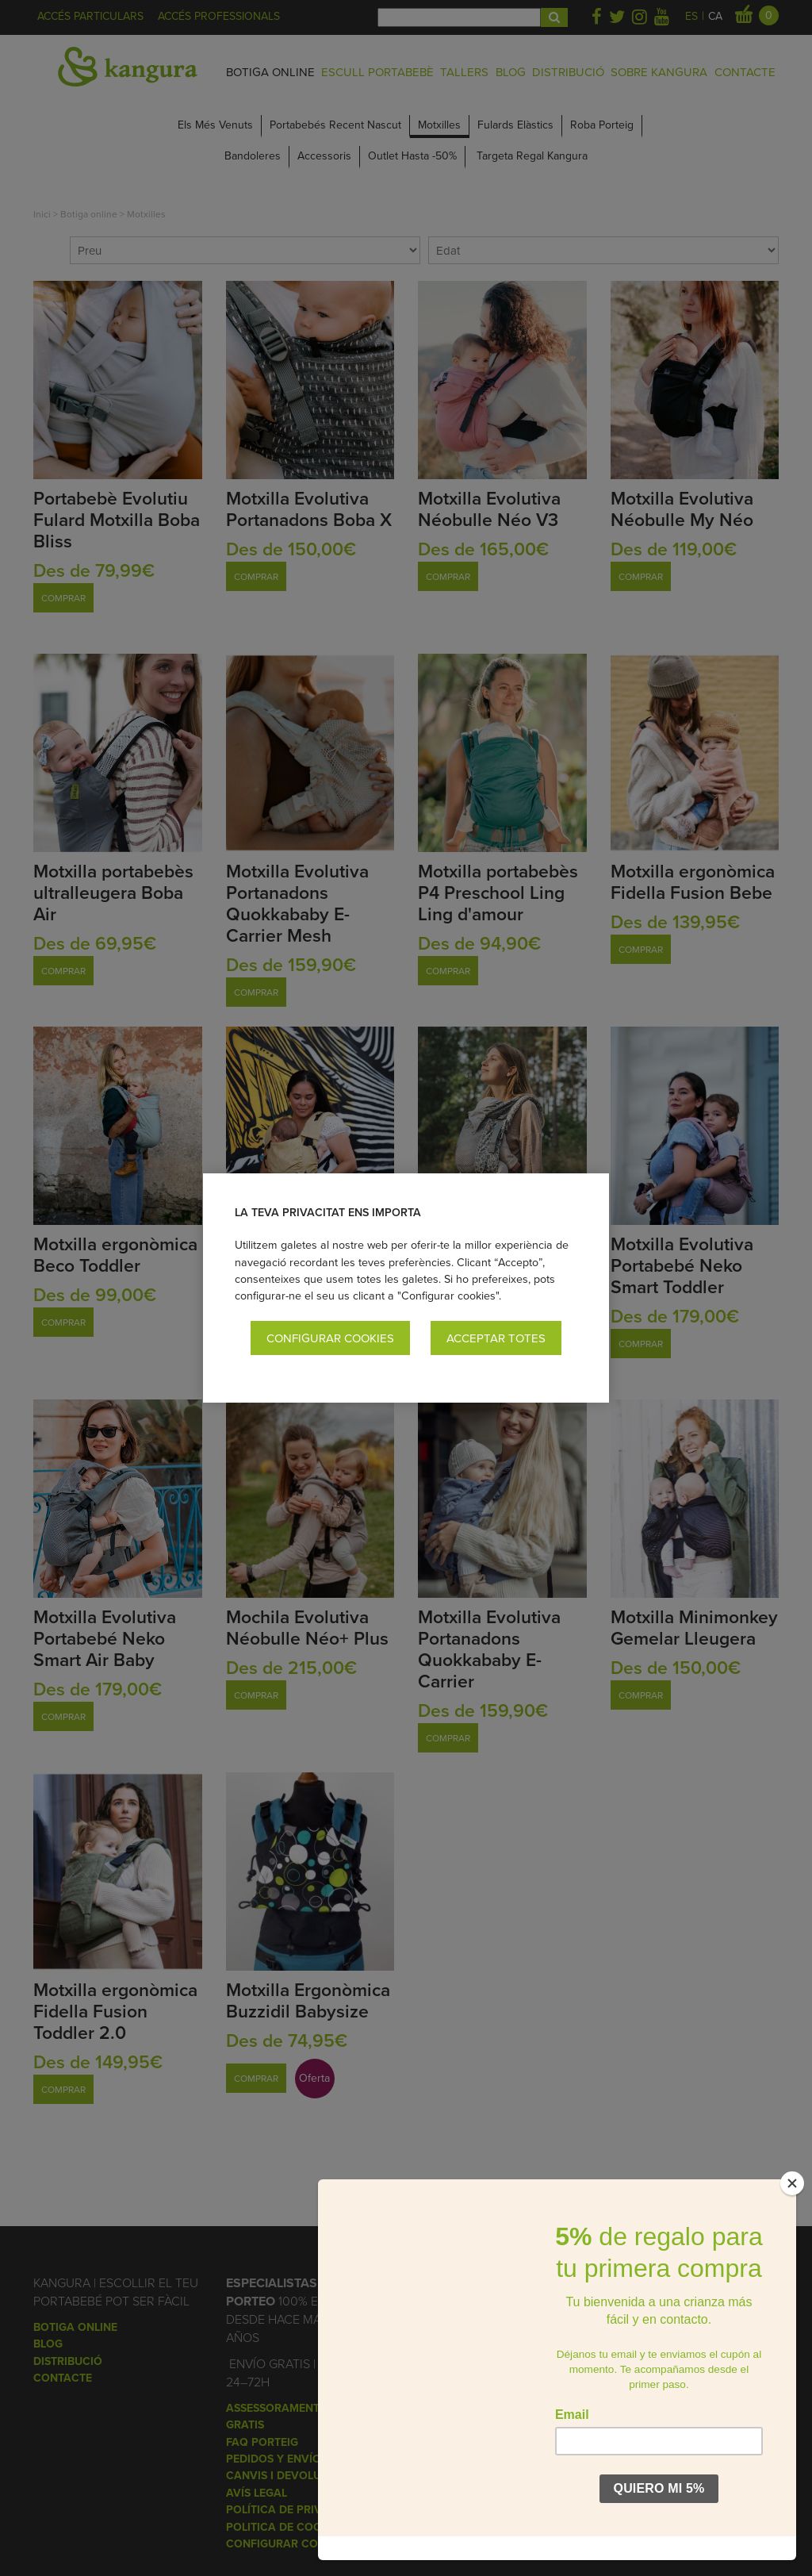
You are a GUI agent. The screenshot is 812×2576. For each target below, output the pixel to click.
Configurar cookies (330, 1338)
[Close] (792, 2207)
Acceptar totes (496, 1338)
